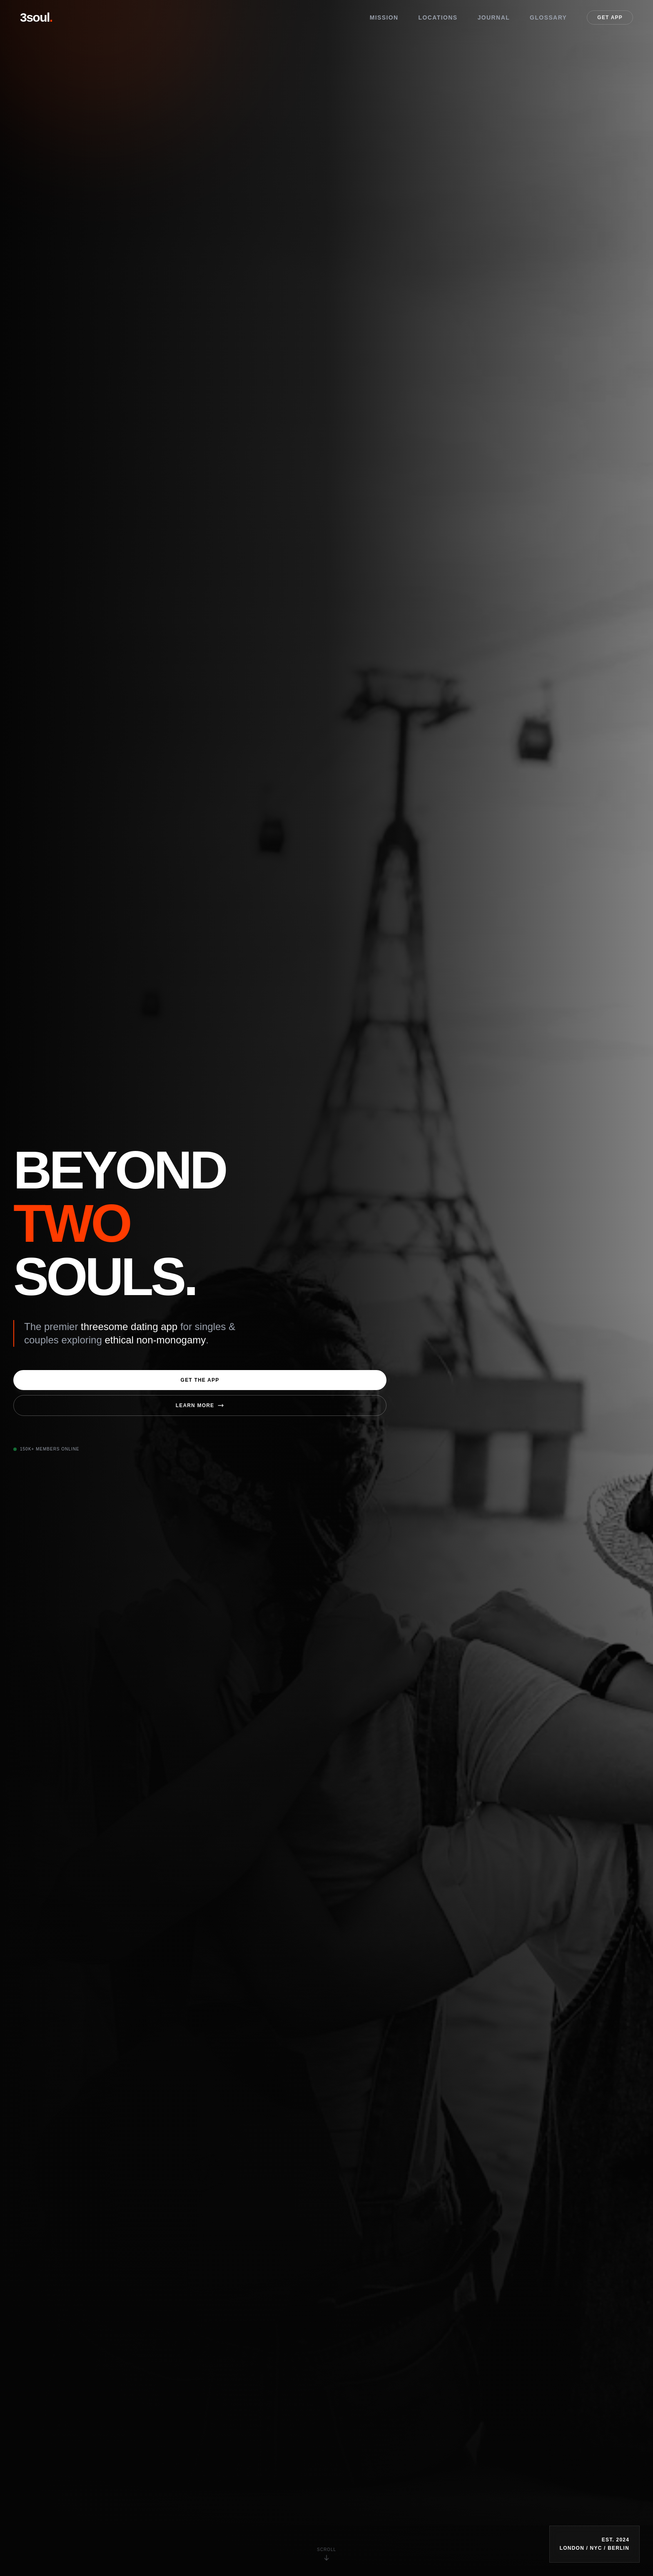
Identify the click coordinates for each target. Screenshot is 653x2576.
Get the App (200, 1380)
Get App (610, 17)
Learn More (200, 1405)
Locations (438, 17)
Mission (384, 17)
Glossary (548, 17)
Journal (494, 17)
